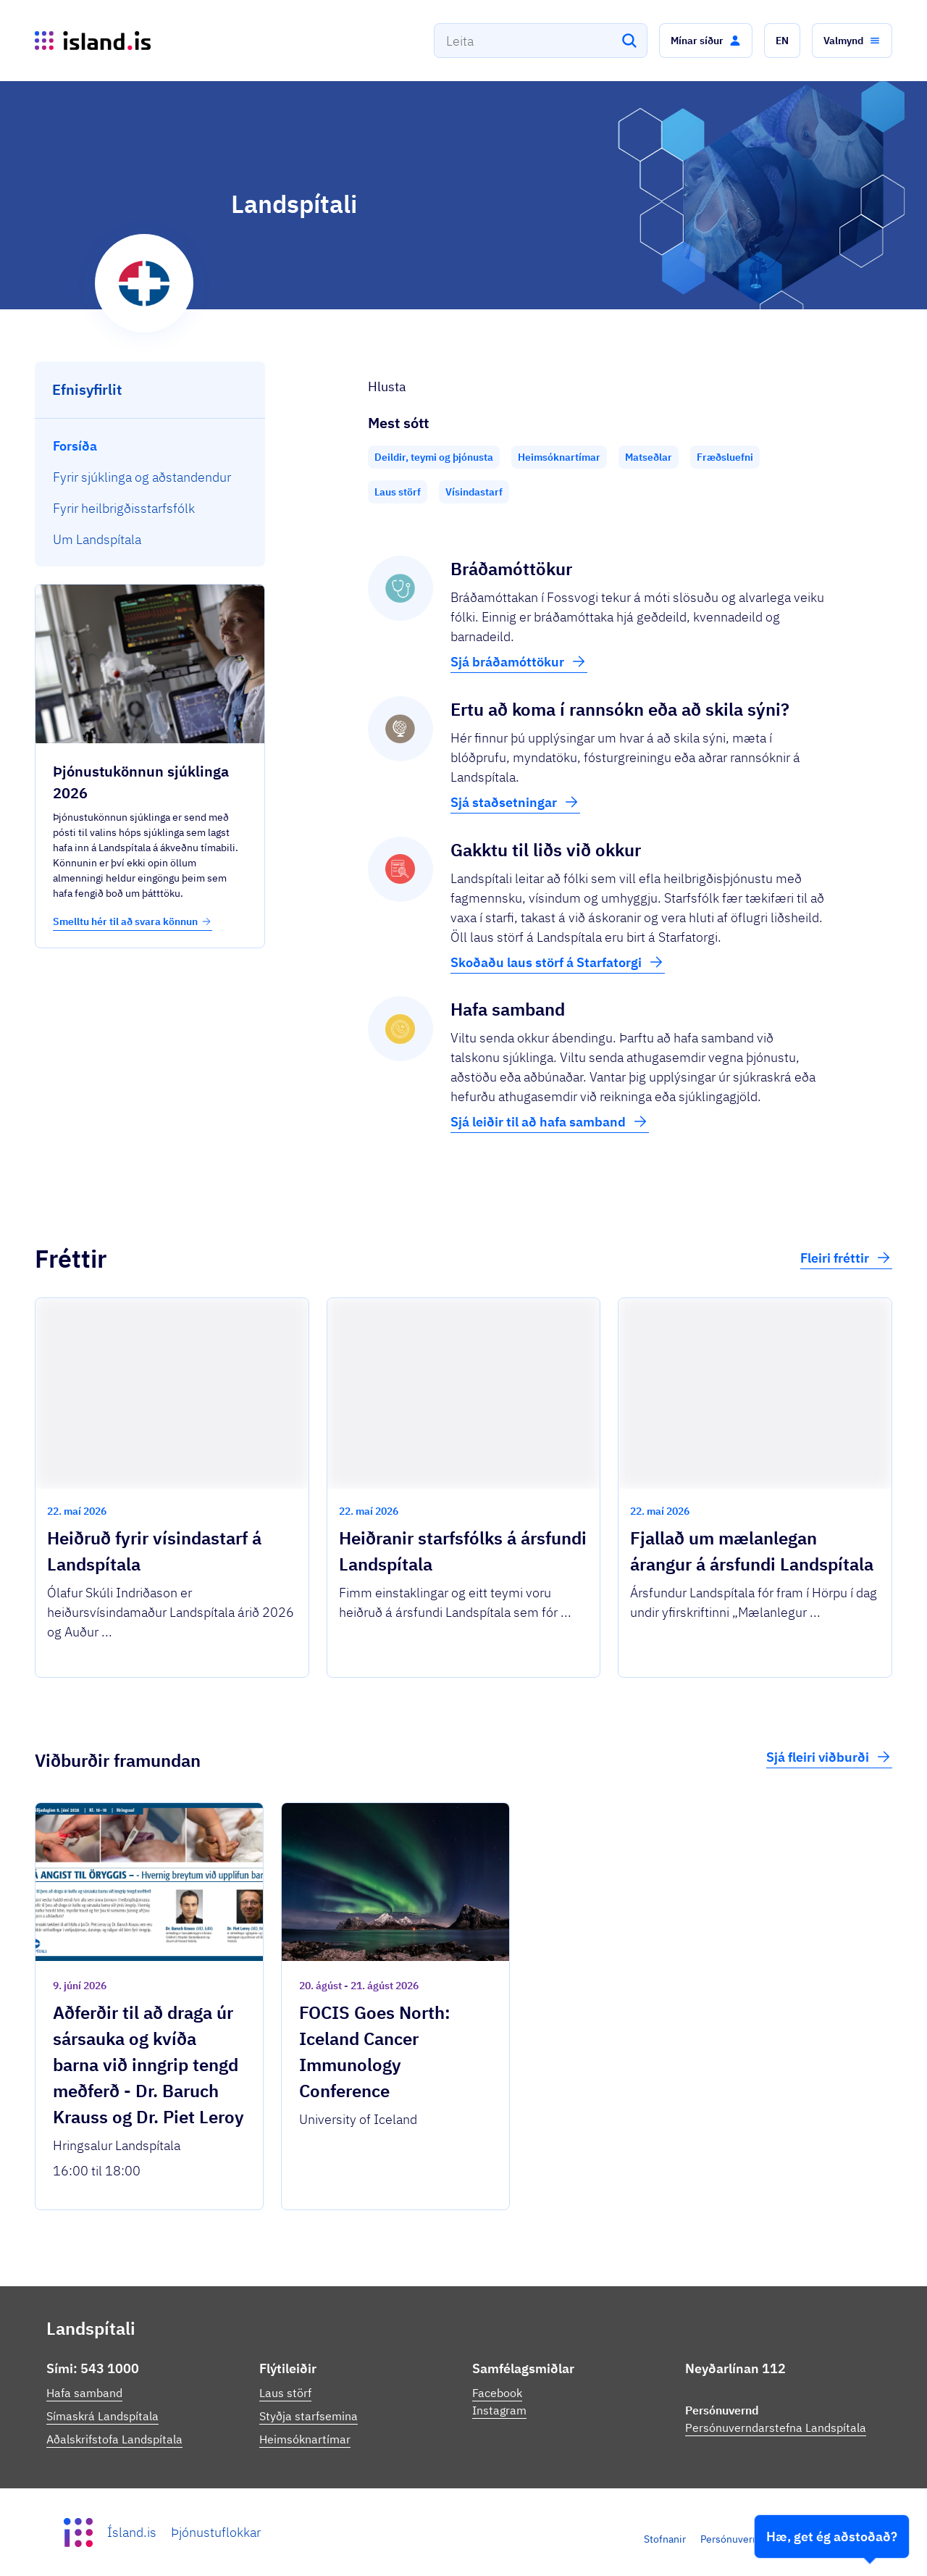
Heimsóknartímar (305, 2439)
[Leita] (629, 40)
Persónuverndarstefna (751, 2539)
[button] (705, 40)
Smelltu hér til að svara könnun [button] (132, 921)
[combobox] (540, 40)
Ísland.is (131, 2532)
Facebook (497, 2392)
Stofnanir (665, 2539)
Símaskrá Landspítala (102, 2416)
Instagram (499, 2410)
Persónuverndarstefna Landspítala (775, 2427)
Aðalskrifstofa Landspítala (114, 2439)
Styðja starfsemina (308, 2416)
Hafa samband (84, 2392)
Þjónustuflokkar (216, 2532)
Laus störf (285, 2392)
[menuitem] (150, 445)
